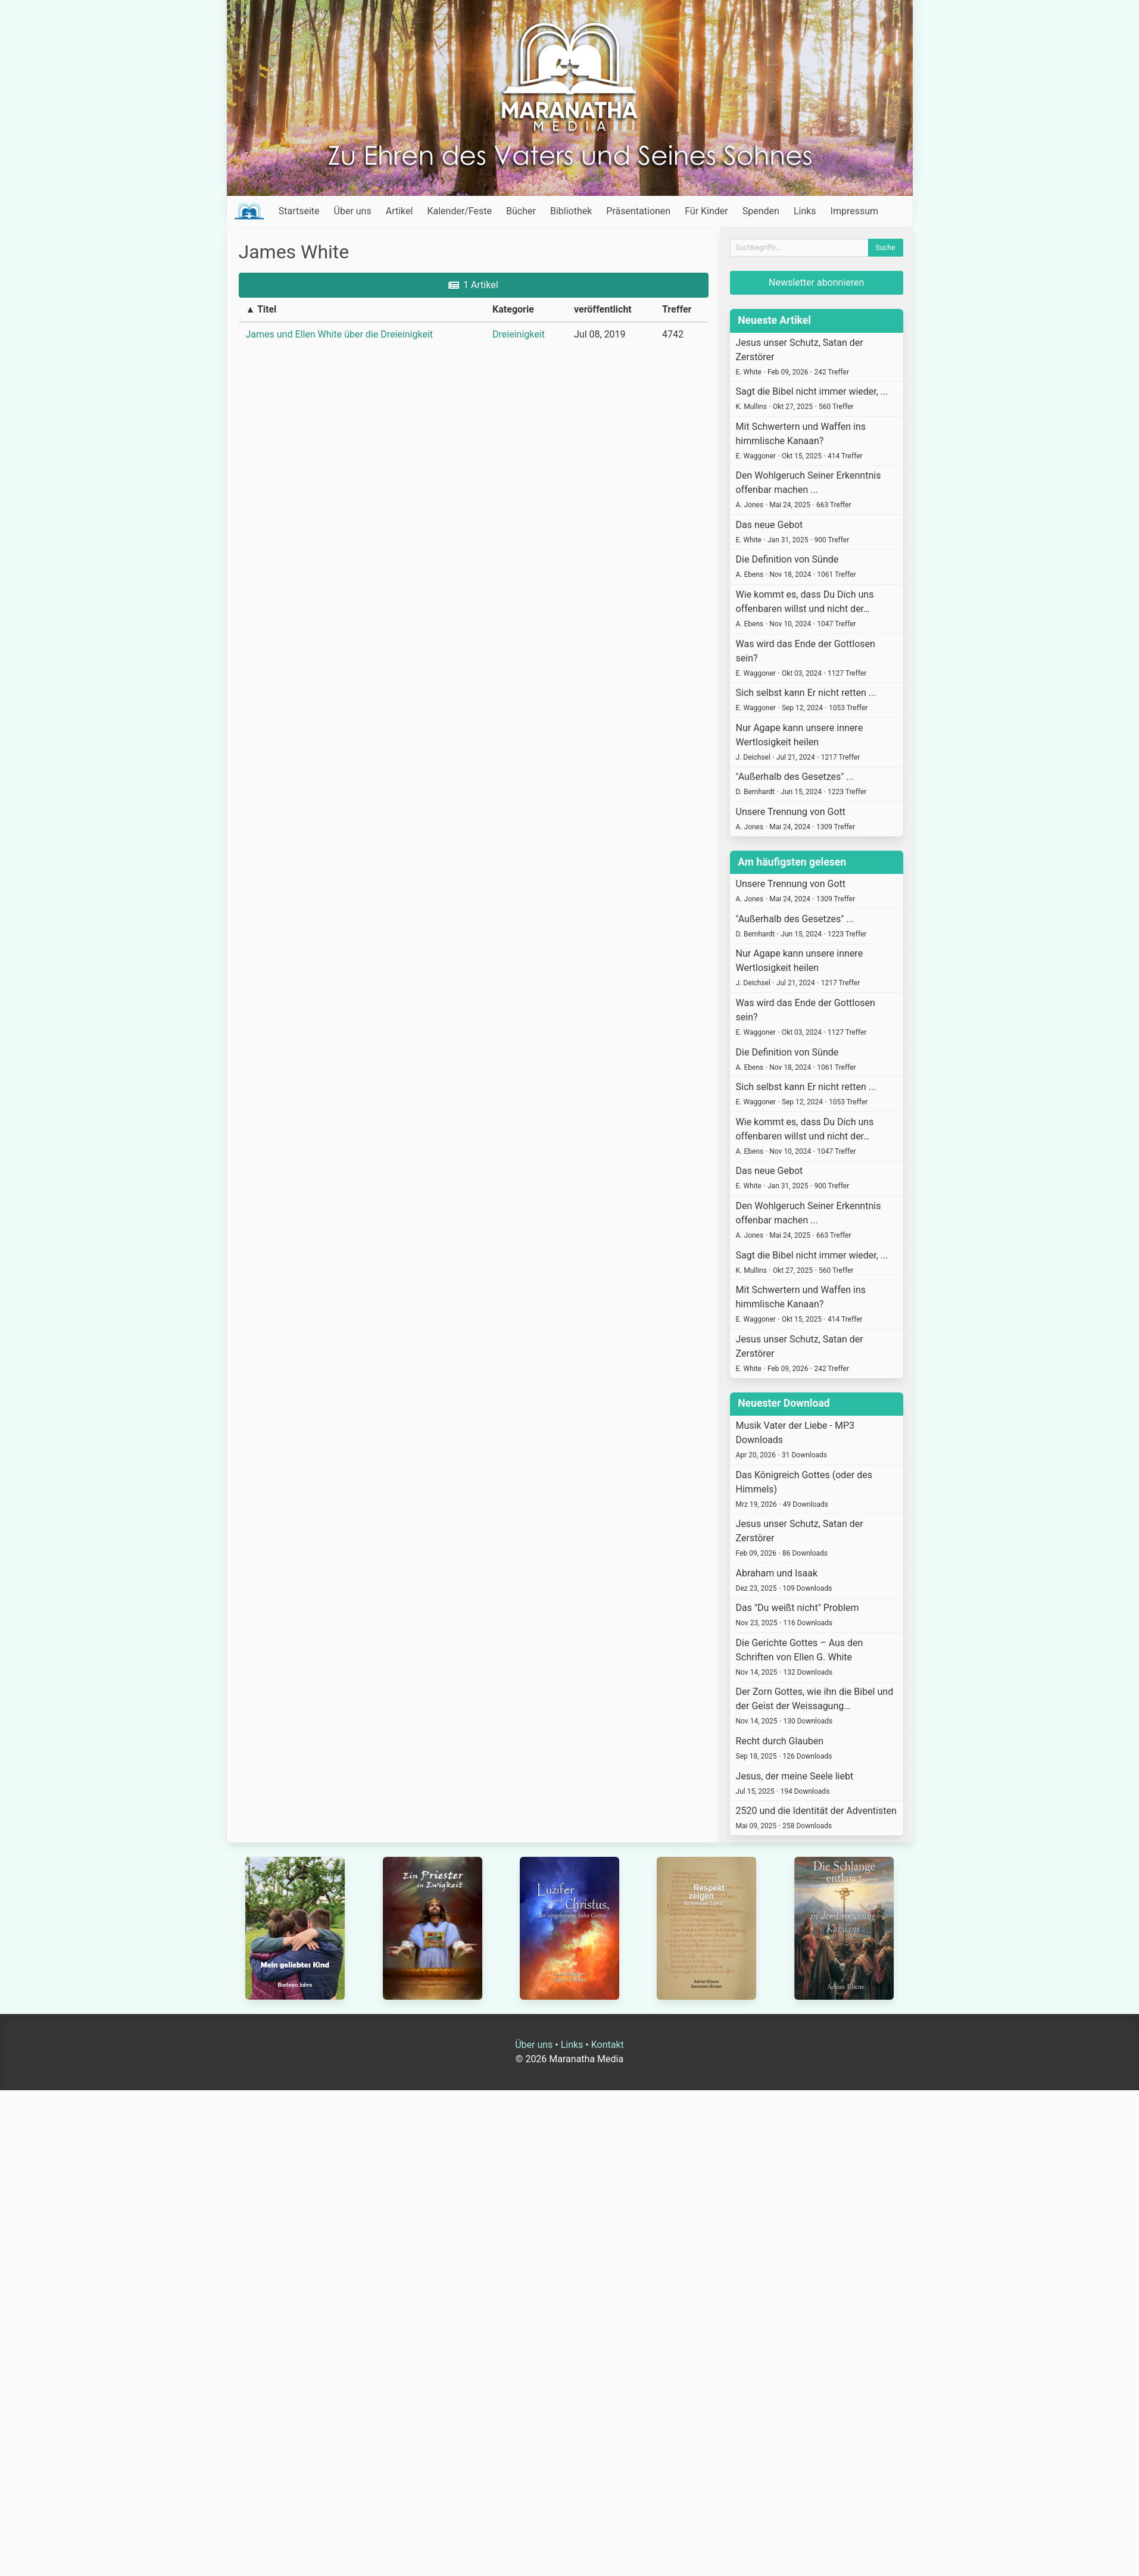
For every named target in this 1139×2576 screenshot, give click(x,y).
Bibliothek (571, 211)
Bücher (521, 211)
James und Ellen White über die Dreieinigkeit (339, 334)
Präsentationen (638, 211)
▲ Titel (261, 309)
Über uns (353, 211)
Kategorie (513, 309)
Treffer (677, 309)
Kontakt (607, 2044)
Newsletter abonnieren (816, 282)
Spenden (760, 211)
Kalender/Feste (459, 211)
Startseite (299, 211)
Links (805, 211)
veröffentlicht (603, 309)
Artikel (399, 211)
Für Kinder (706, 211)
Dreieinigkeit (518, 334)
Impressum (855, 211)
